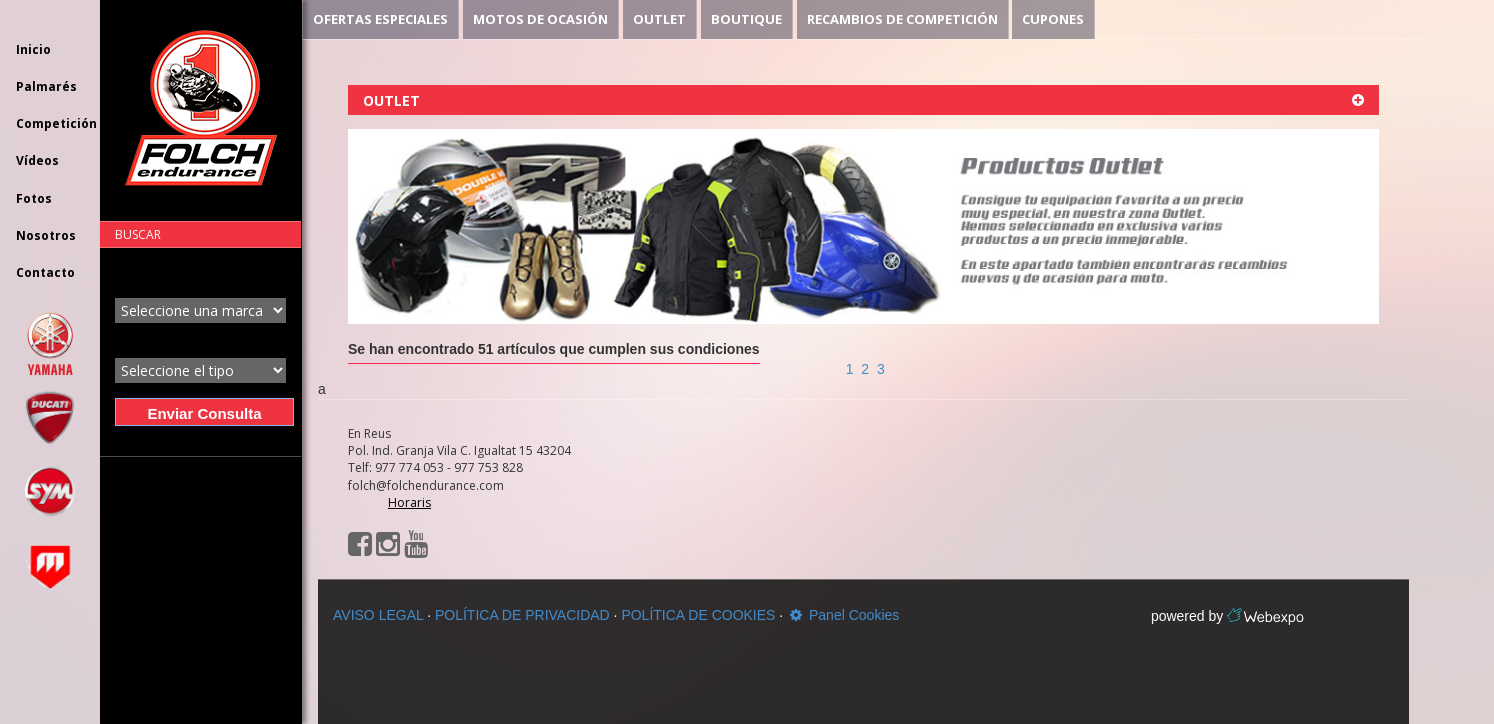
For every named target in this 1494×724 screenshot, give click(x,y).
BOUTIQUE (746, 19)
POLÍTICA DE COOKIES (698, 615)
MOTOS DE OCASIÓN (540, 19)
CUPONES (1053, 19)
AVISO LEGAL (378, 615)
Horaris (409, 502)
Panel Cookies (843, 615)
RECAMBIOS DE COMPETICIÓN (902, 19)
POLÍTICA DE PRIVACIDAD (522, 615)
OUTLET (659, 19)
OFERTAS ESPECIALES (380, 19)
